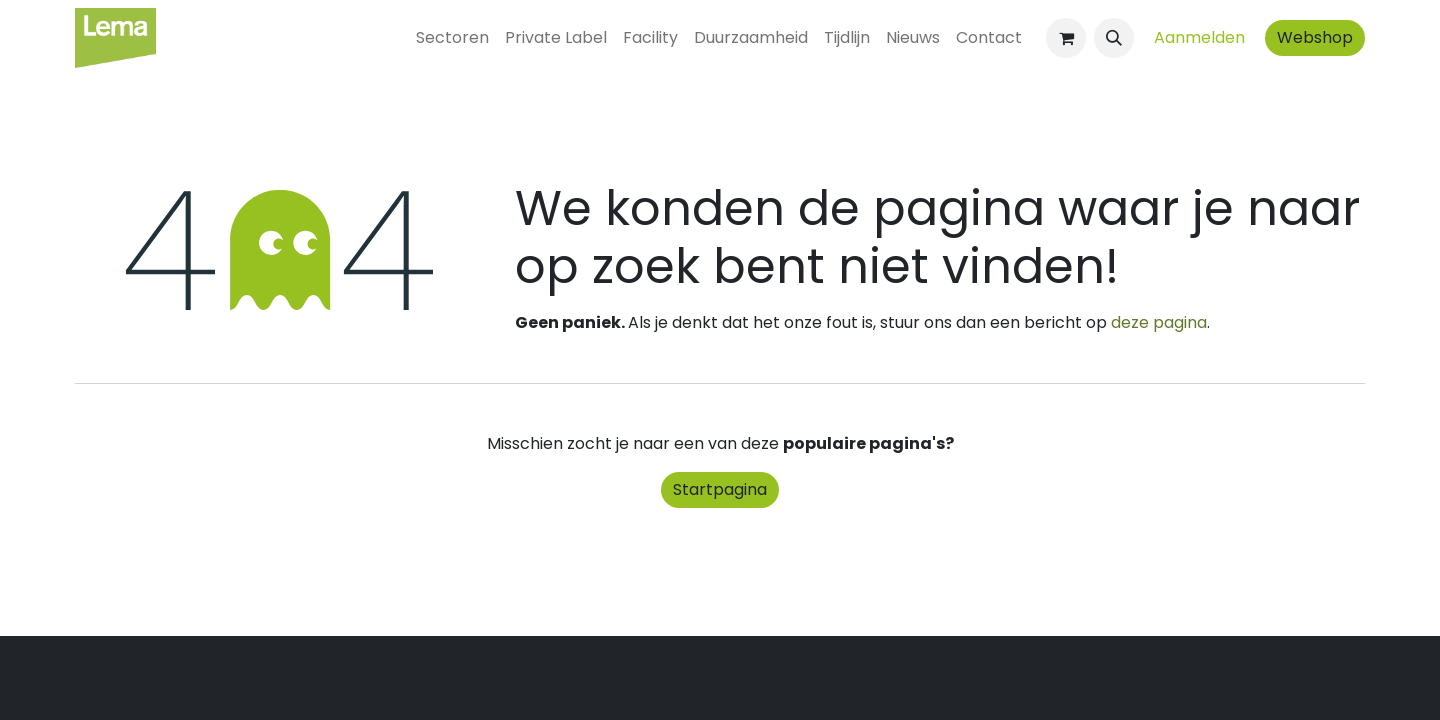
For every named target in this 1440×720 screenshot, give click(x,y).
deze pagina (1159, 322)
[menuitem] (452, 38)
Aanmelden (1199, 37)
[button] (1114, 38)
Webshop (1315, 37)
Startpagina (720, 489)
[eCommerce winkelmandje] (1066, 38)
